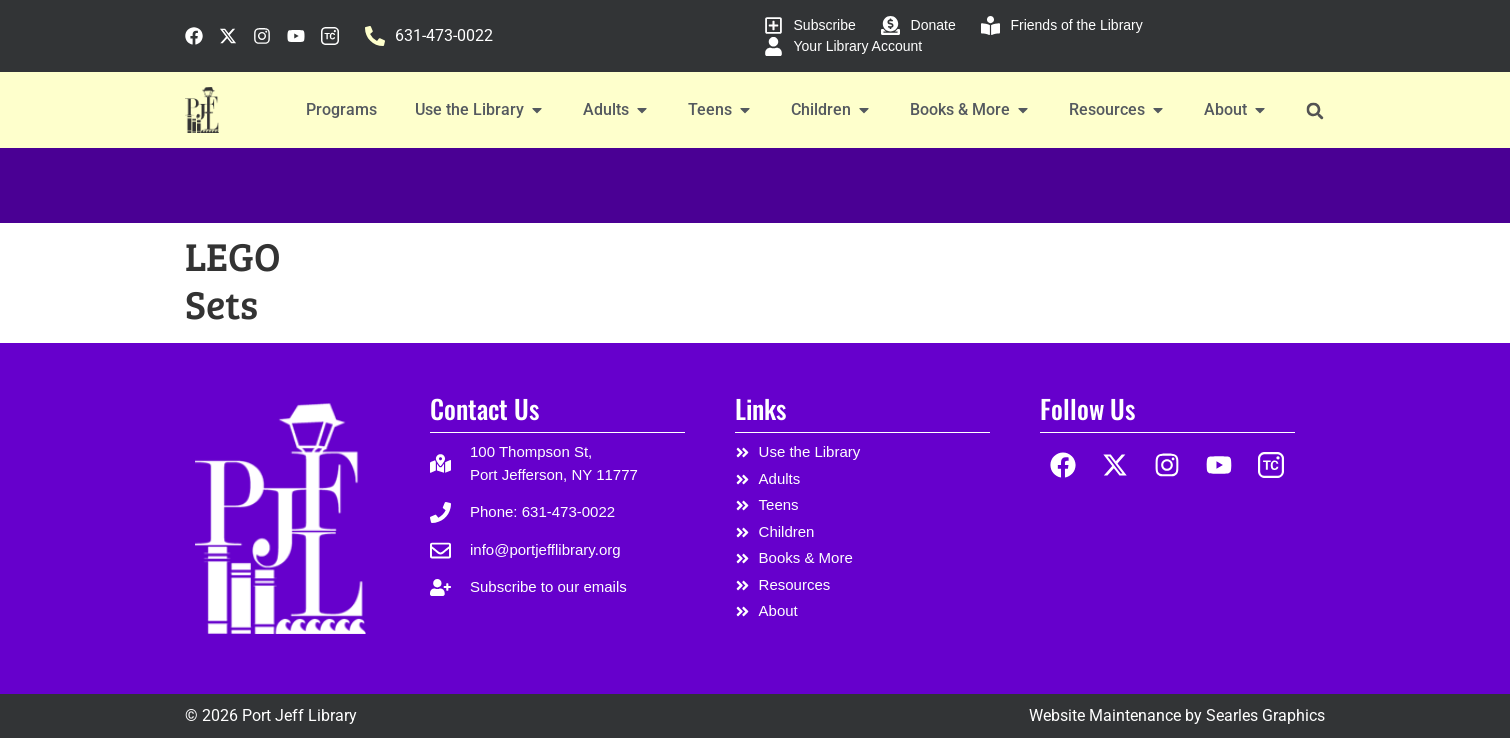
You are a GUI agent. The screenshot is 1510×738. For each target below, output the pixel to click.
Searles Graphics (1265, 715)
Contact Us (484, 408)
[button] (1314, 110)
